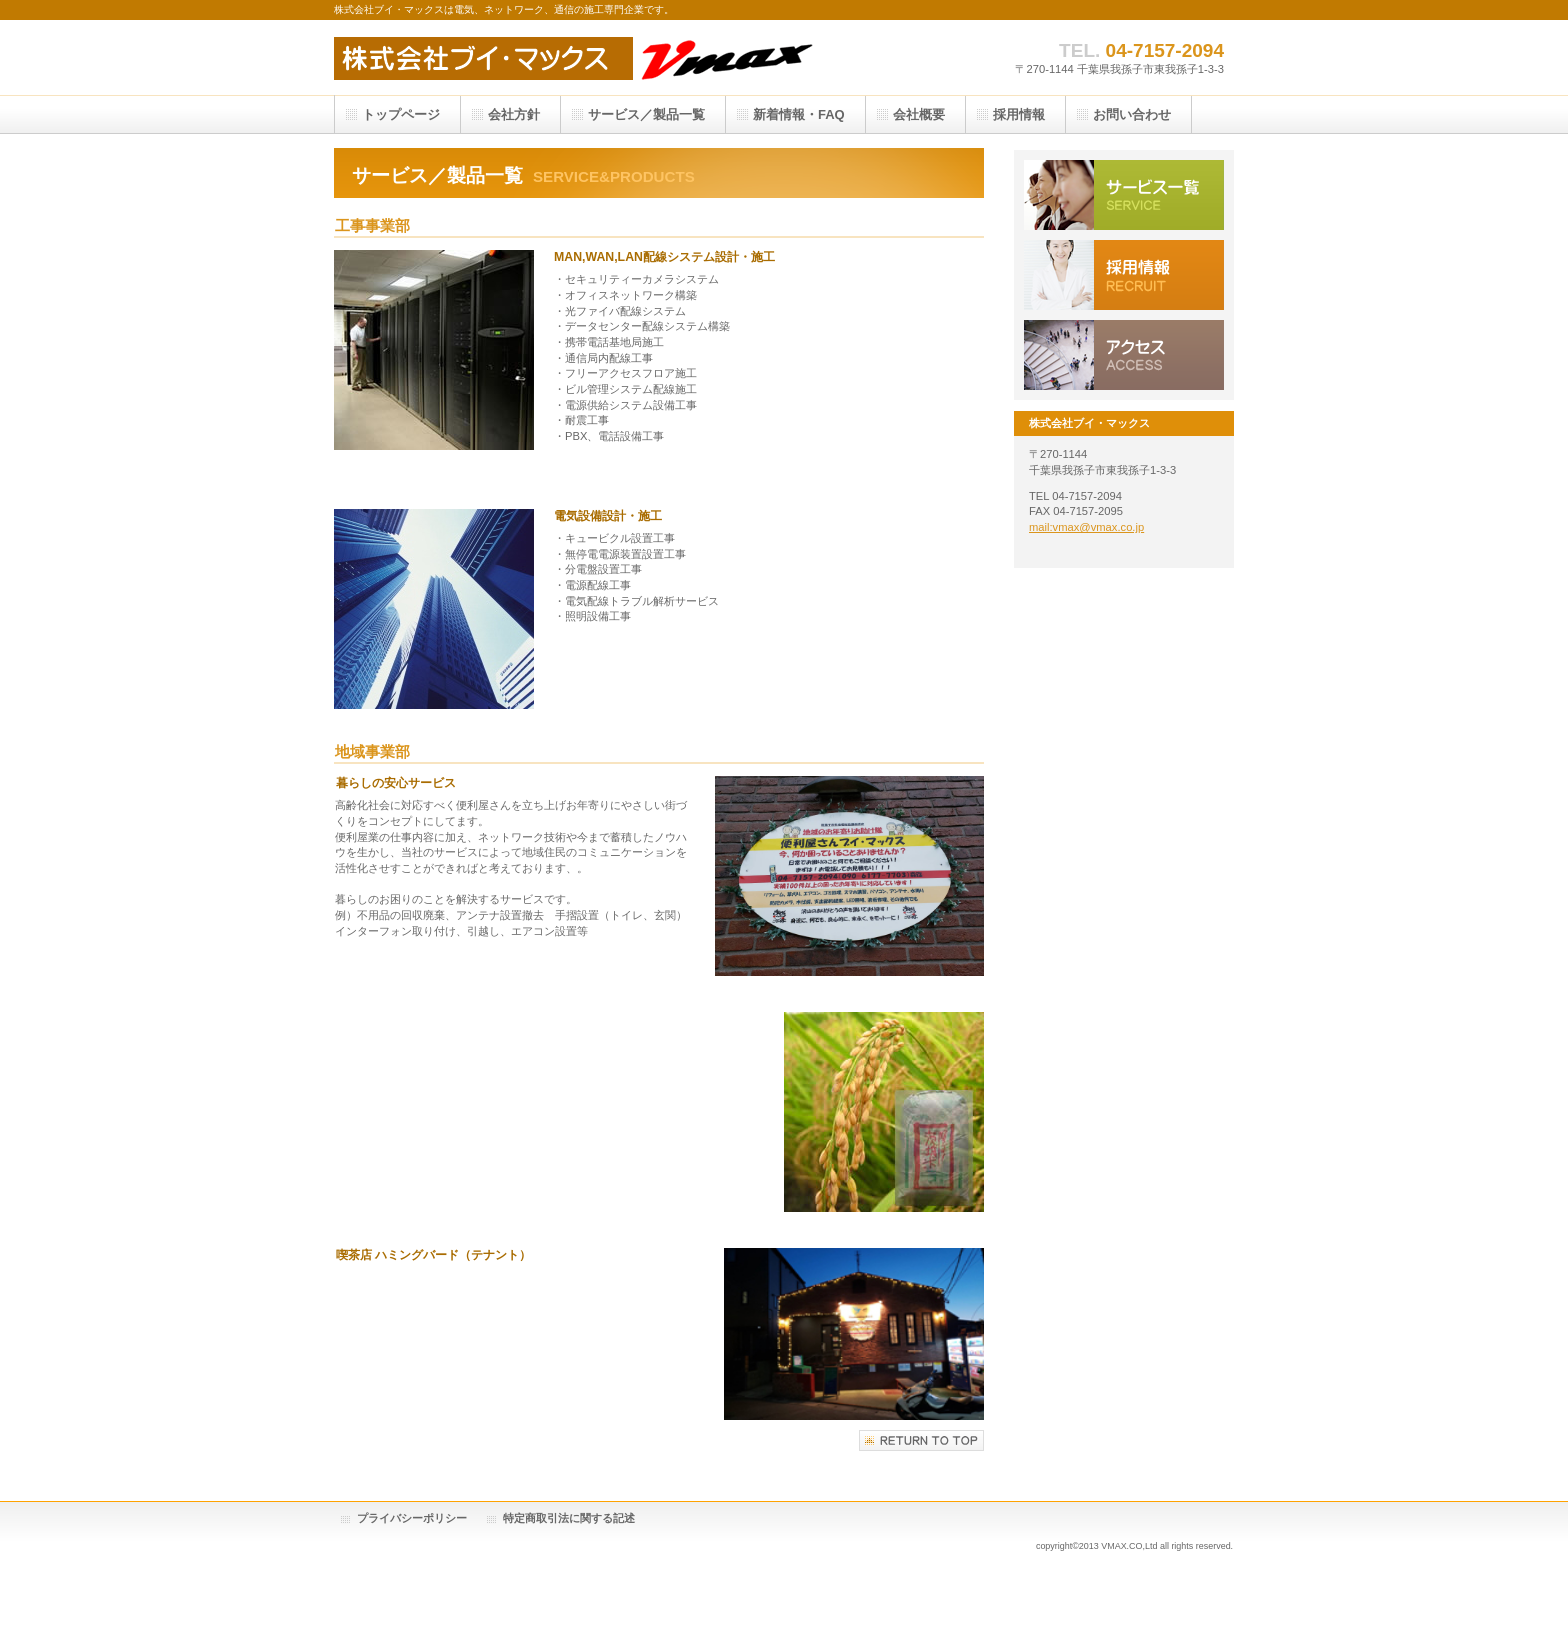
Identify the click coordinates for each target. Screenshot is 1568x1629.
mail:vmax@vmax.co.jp (1086, 527)
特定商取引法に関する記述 (569, 1518)
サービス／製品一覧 (1124, 195)
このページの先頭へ (921, 1440)
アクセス (1124, 355)
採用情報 (1124, 275)
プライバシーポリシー (412, 1518)
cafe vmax (612, 57)
